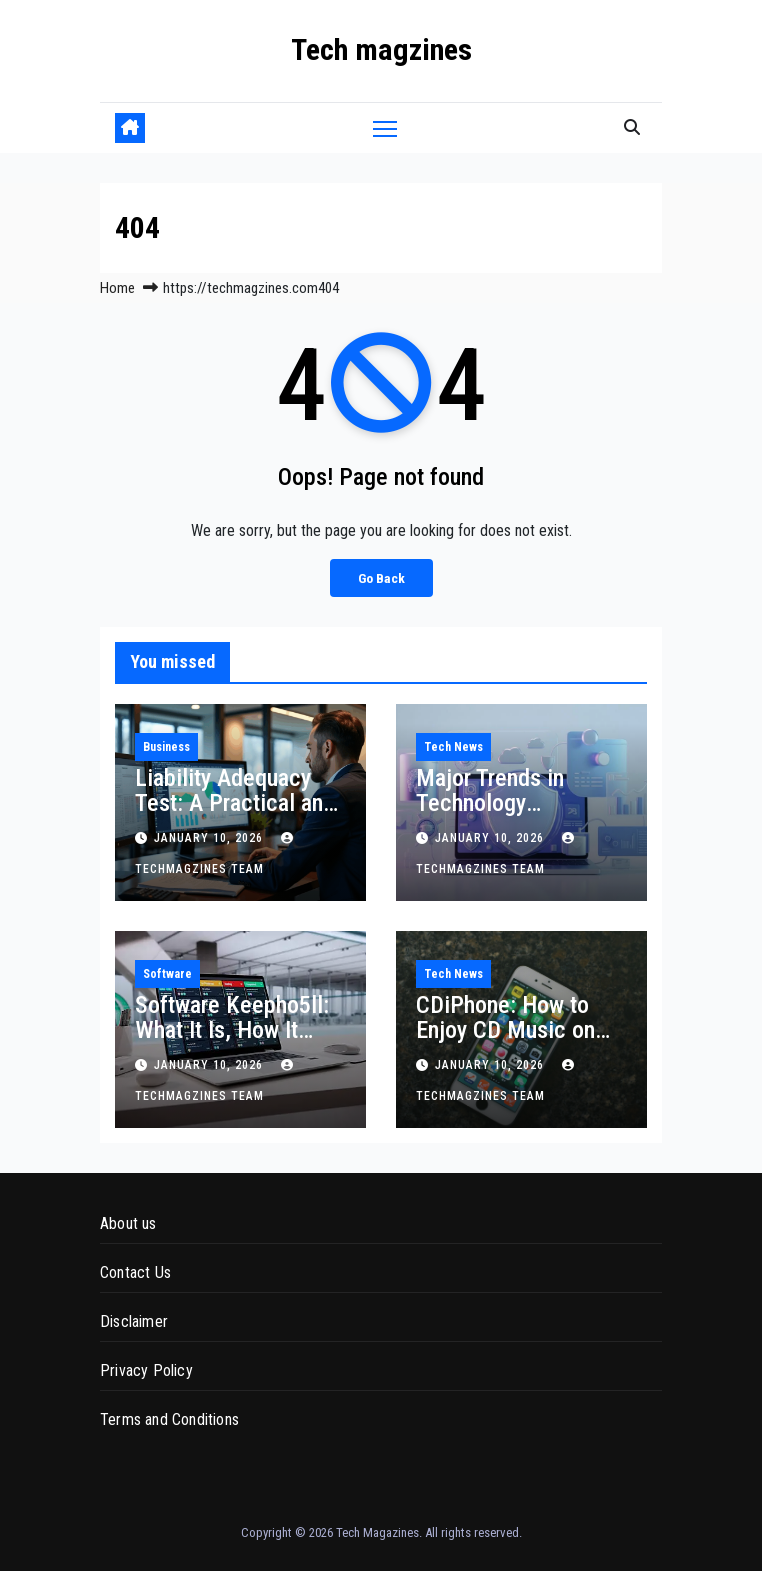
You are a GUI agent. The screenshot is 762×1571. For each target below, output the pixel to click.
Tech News (453, 747)
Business (166, 747)
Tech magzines (381, 49)
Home (117, 288)
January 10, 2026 (210, 838)
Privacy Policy (146, 1370)
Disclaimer (134, 1321)
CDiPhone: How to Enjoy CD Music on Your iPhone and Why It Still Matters (516, 1042)
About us (128, 1223)
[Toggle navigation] (385, 127)
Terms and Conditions (169, 1419)
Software (167, 974)
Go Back (381, 578)
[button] (632, 127)
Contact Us (135, 1272)
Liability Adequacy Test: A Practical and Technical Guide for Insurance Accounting (238, 815)
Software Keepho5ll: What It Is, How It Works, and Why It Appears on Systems (232, 1042)
